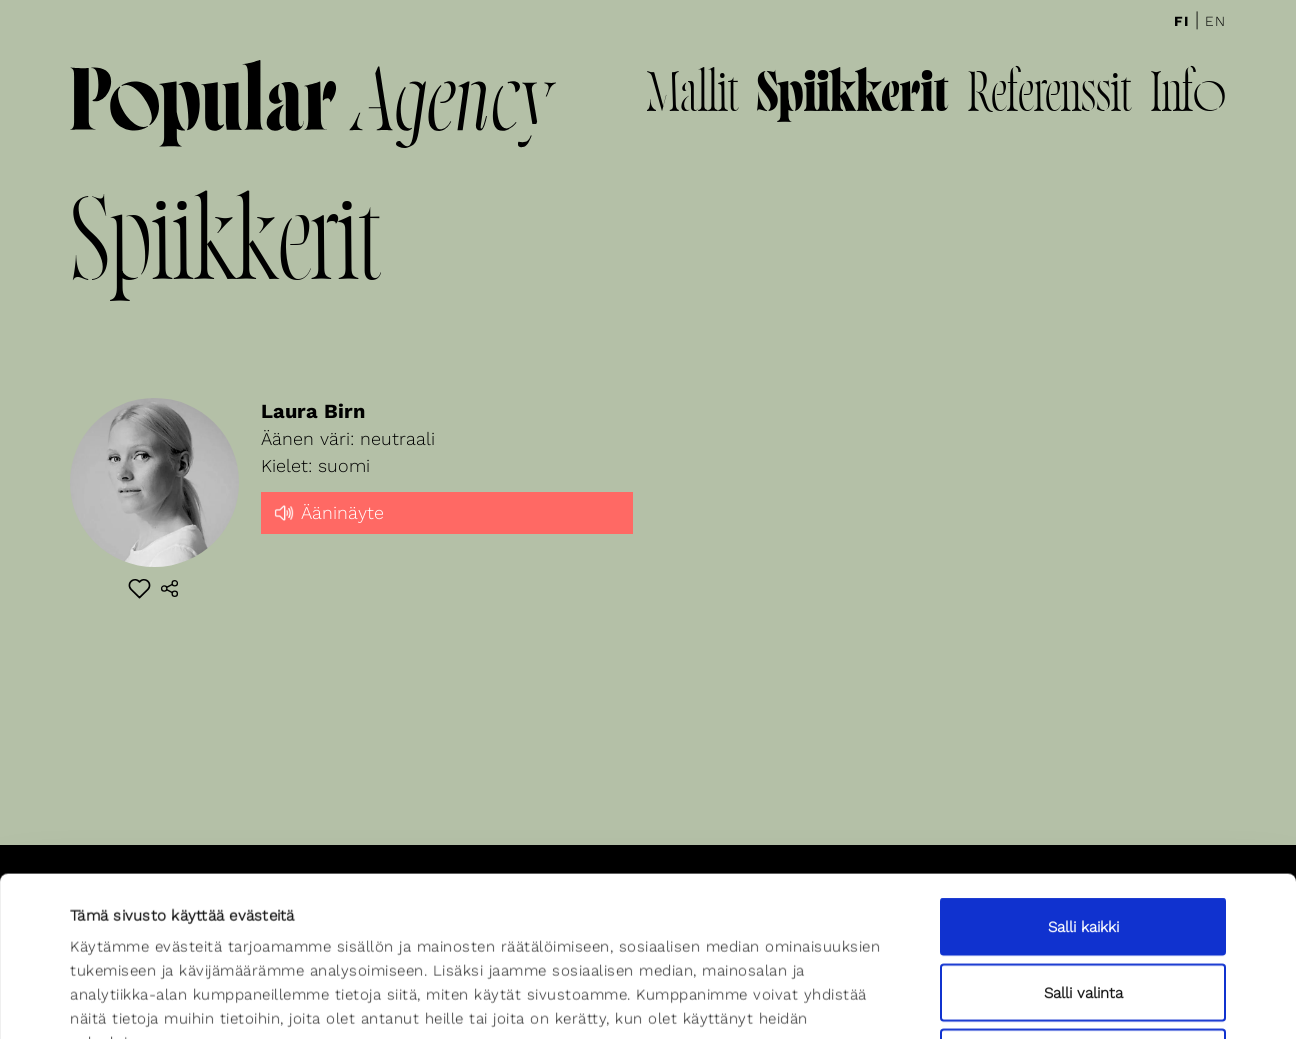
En (1215, 21)
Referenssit (1049, 97)
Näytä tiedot (877, 1000)
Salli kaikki (1083, 777)
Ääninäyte (327, 511)
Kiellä (1083, 908)
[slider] (447, 530)
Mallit (692, 97)
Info (1188, 97)
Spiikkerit (852, 97)
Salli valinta (1083, 843)
